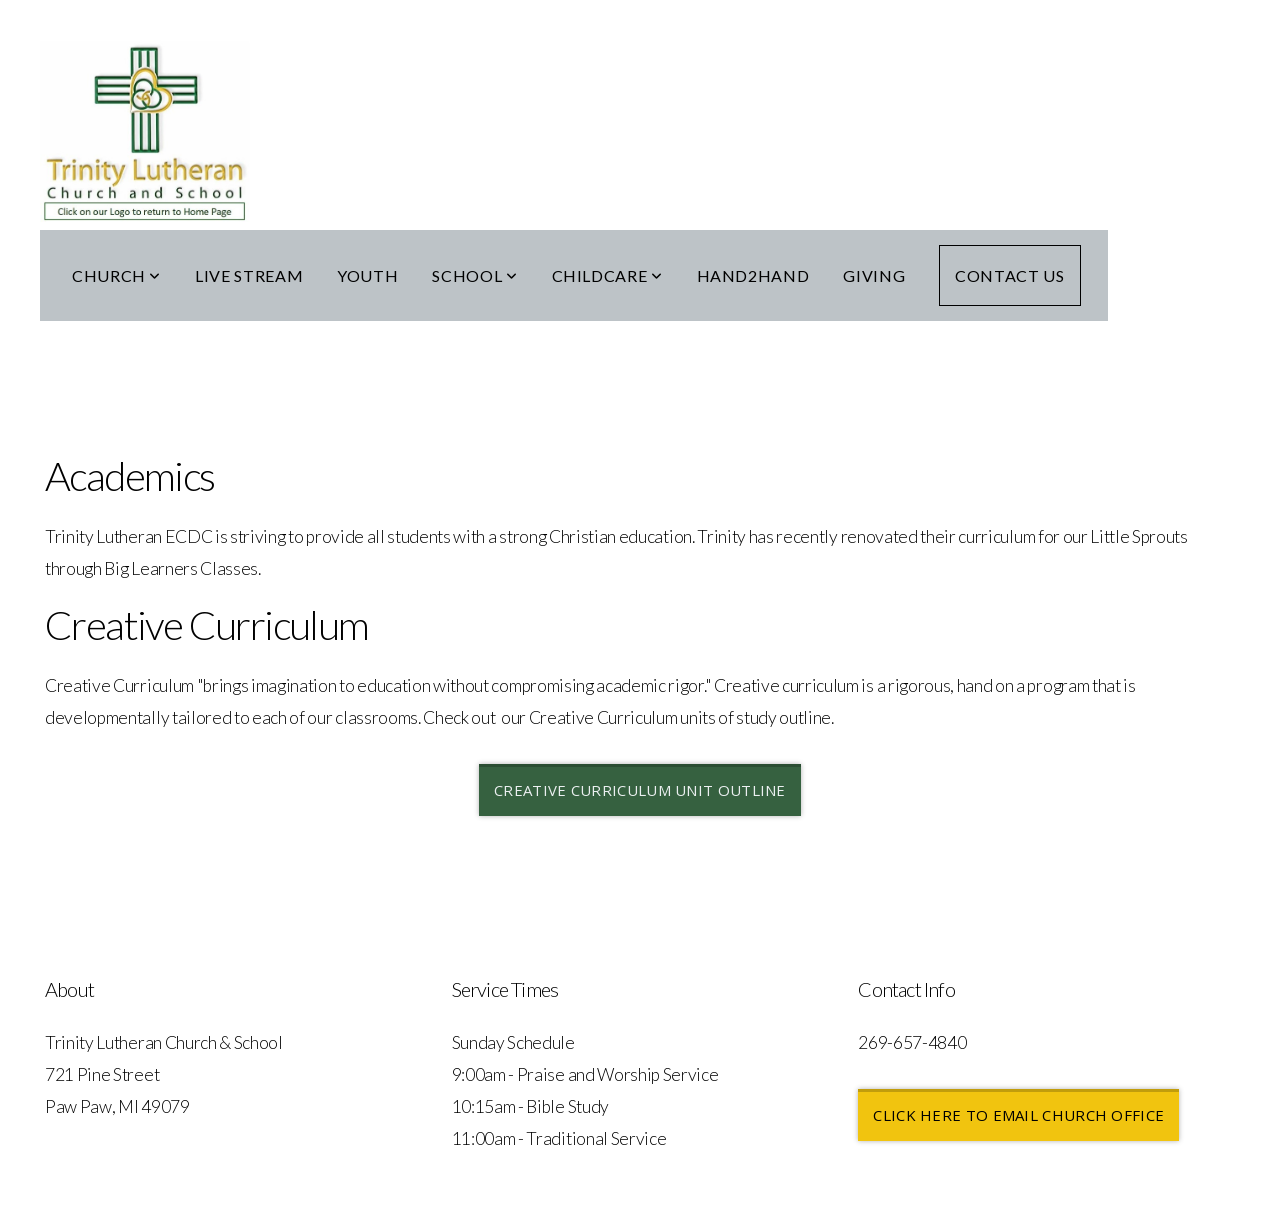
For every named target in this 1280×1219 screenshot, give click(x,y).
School (474, 275)
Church (116, 275)
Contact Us (1009, 275)
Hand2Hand (753, 275)
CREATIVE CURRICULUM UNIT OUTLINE (640, 790)
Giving (874, 275)
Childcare (607, 275)
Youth (367, 275)
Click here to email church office (1018, 1115)
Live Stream (249, 275)
